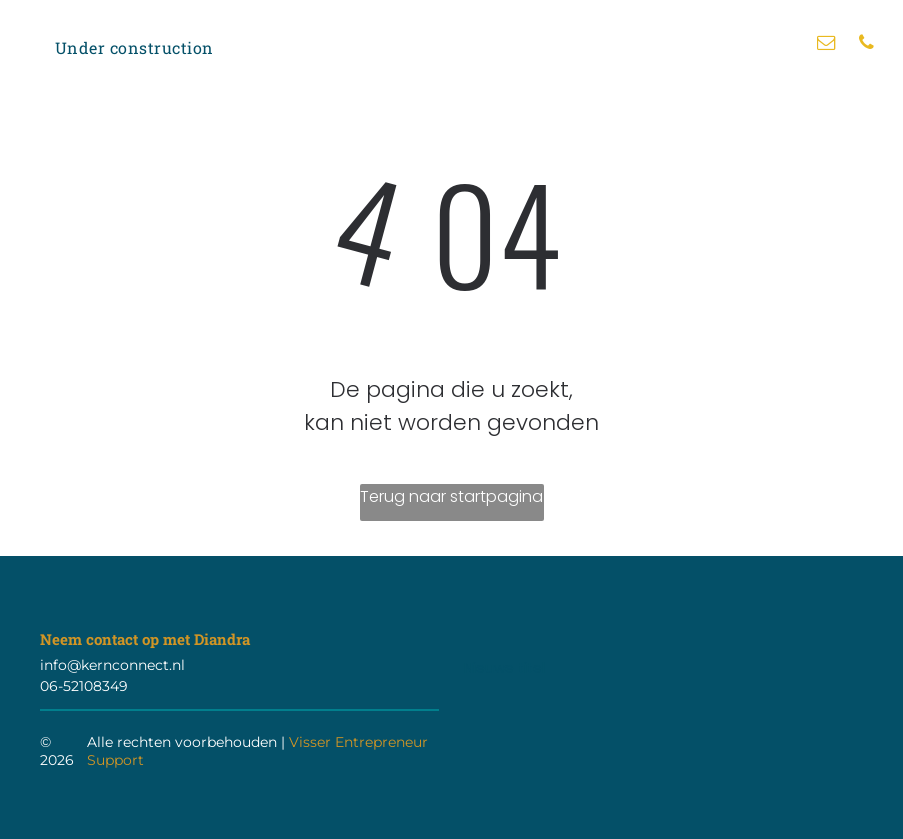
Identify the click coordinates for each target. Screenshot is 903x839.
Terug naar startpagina (451, 496)
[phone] (866, 45)
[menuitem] (134, 47)
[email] (826, 45)
